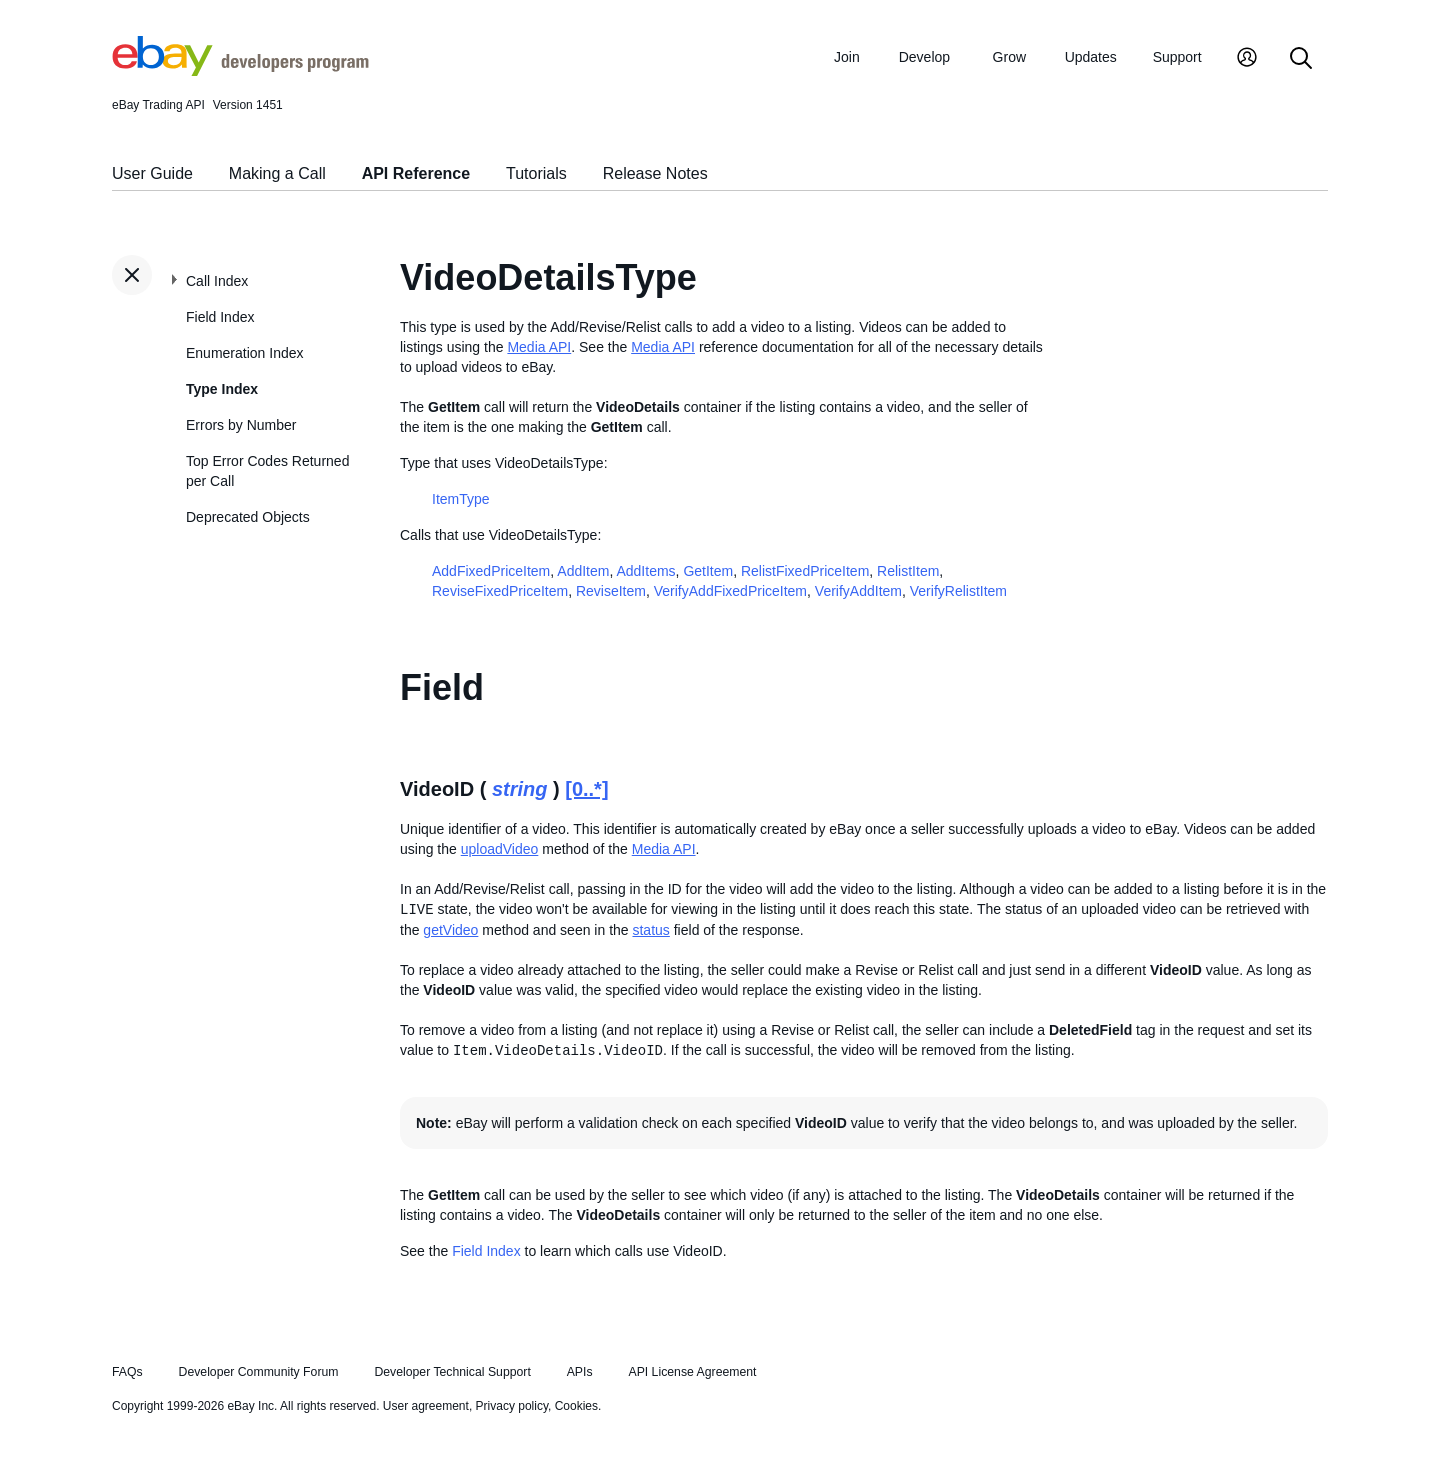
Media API (539, 347)
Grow (1009, 57)
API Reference (416, 173)
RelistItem (908, 571)
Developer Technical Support (452, 1372)
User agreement (426, 1406)
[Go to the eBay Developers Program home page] (240, 71)
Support (1177, 57)
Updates (1091, 57)
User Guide (152, 173)
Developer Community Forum (259, 1372)
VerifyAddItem (858, 591)
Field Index (220, 317)
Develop (924, 57)
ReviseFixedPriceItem (500, 591)
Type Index (222, 389)
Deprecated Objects (248, 517)
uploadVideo (500, 849)
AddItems (645, 571)
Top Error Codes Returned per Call (267, 471)
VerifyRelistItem (958, 591)
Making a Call (277, 173)
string (520, 789)
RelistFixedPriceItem (805, 571)
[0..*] (586, 789)
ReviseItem (611, 591)
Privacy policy (512, 1406)
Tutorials (536, 173)
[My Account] (1247, 59)
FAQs (127, 1372)
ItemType (461, 499)
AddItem (583, 571)
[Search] (1301, 59)
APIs (580, 1372)
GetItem (708, 571)
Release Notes (655, 173)
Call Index (217, 281)
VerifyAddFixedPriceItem (730, 591)
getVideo (450, 930)
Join (847, 57)
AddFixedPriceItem (491, 571)
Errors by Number (241, 425)
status (650, 930)
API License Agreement (692, 1372)
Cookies (576, 1406)
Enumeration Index (245, 353)
